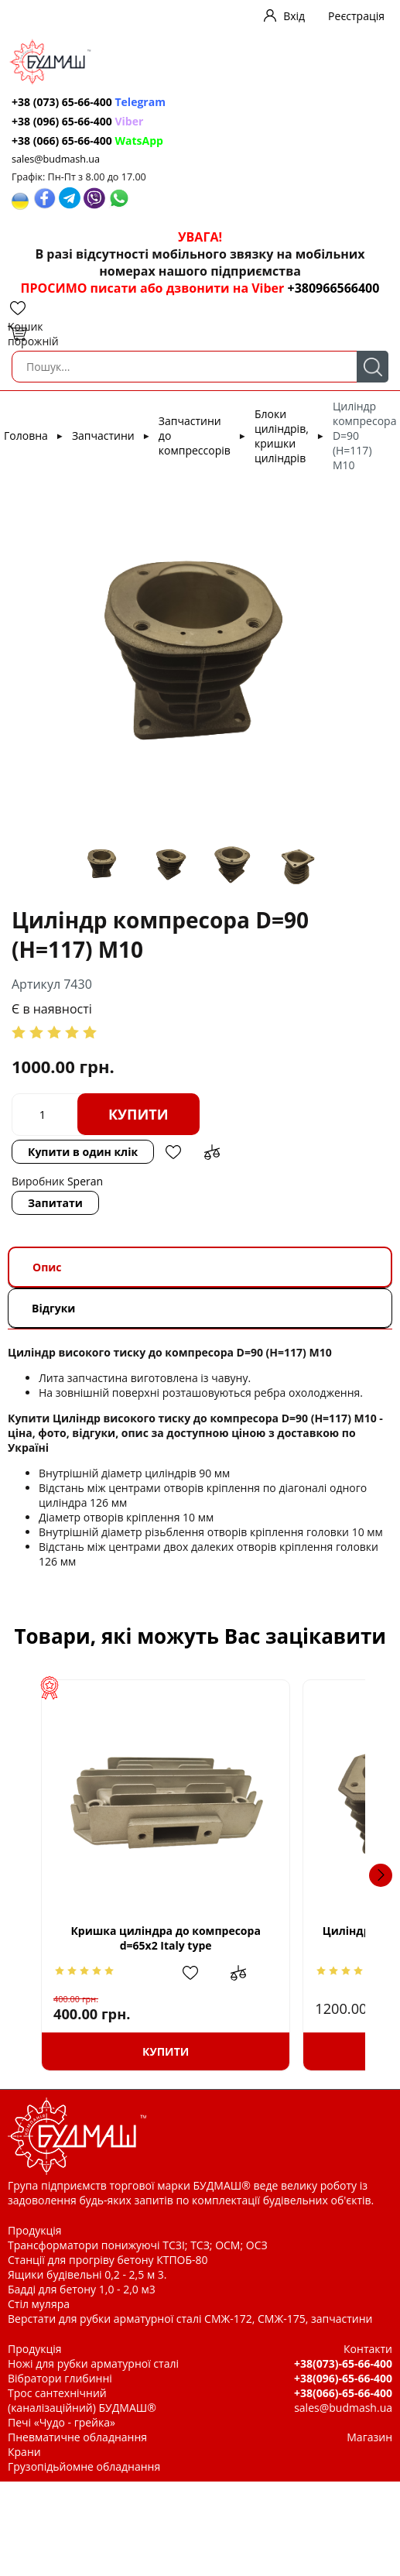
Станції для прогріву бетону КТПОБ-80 (108, 2259)
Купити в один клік (83, 1151)
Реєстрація (356, 16)
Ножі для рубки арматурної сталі (93, 2363)
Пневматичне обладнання (77, 2437)
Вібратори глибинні (60, 2378)
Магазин (369, 2437)
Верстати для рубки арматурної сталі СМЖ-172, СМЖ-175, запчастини (190, 2318)
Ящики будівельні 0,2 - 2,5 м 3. (87, 2274)
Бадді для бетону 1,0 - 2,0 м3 (82, 2289)
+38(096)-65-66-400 (343, 2378)
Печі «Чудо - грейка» (61, 2422)
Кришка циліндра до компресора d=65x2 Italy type (195, 1937)
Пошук (372, 366)
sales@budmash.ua (56, 159)
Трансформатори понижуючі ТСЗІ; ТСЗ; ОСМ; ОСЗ (138, 2245)
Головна (26, 435)
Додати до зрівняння (212, 1152)
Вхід (294, 16)
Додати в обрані (173, 1152)
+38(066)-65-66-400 (343, 2393)
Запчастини (103, 435)
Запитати (55, 1202)
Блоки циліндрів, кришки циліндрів (282, 435)
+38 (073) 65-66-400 (89, 101)
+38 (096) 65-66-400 (77, 121)
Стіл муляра (39, 2303)
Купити (138, 1114)
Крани (24, 2451)
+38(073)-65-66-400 (343, 2363)
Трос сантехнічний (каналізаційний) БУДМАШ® (82, 2400)
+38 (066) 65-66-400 (87, 140)
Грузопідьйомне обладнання (84, 2466)
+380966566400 (333, 288)
